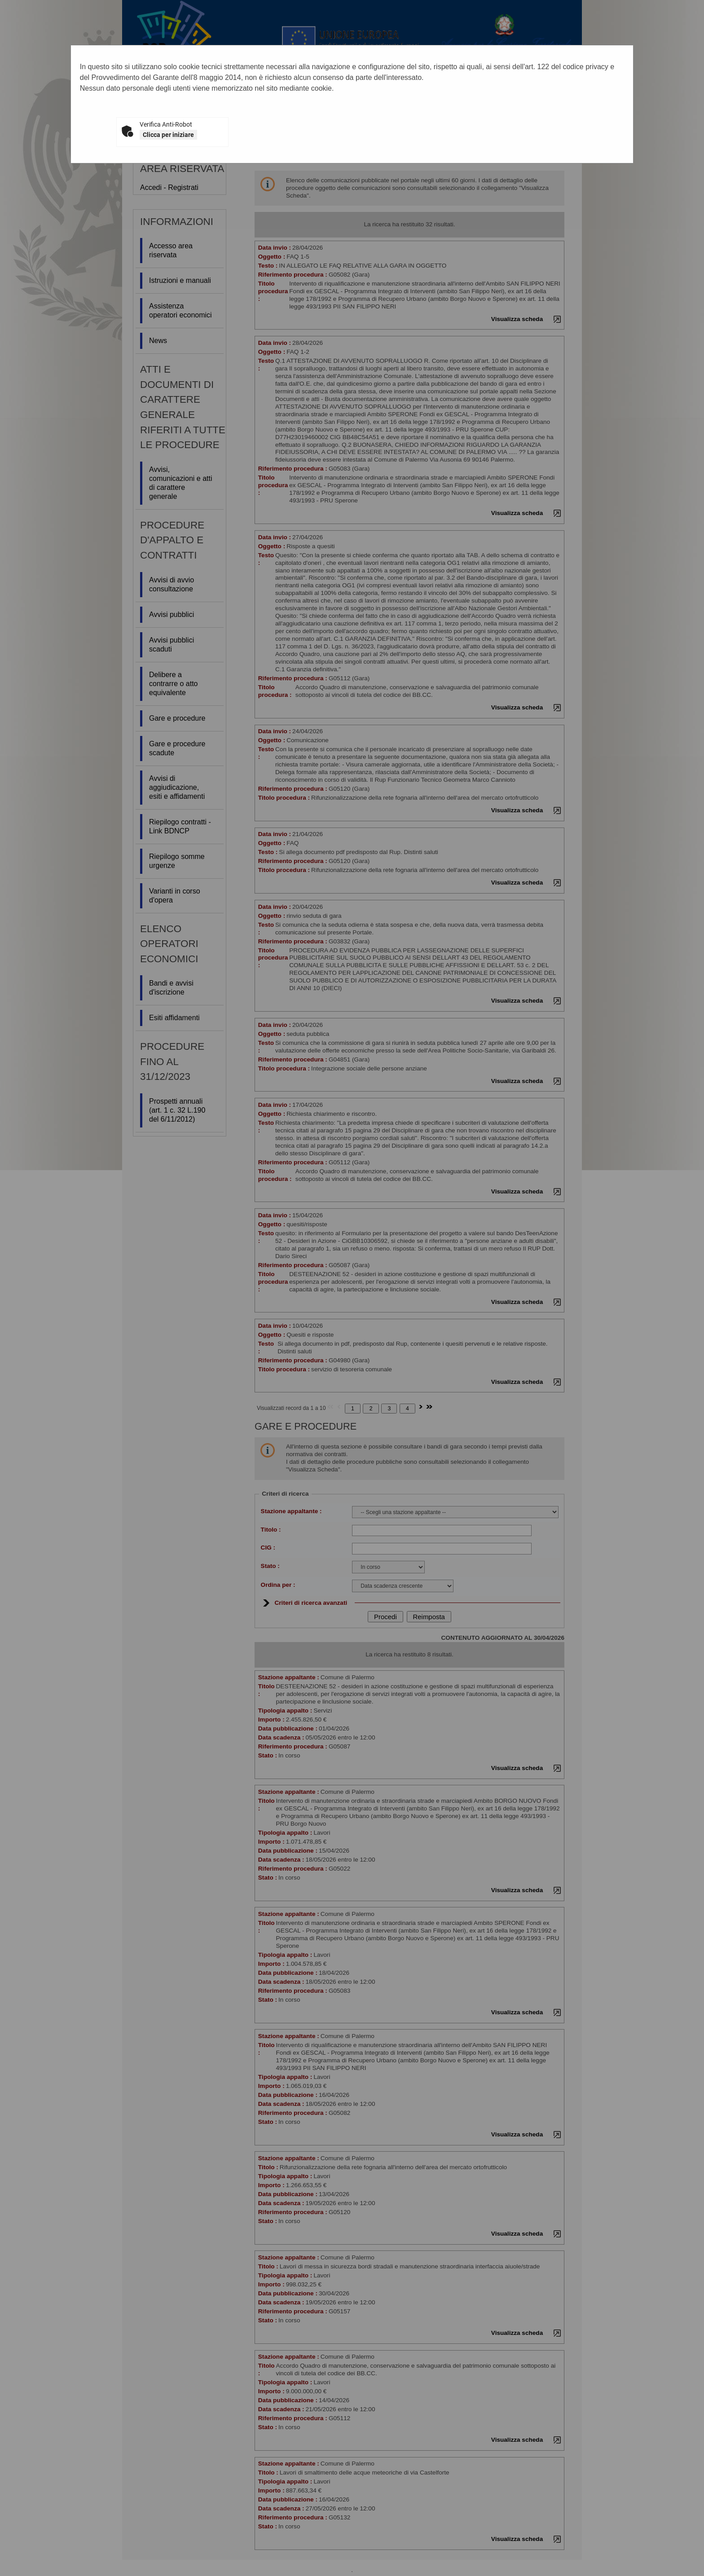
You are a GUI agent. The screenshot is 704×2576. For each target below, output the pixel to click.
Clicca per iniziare (168, 134)
